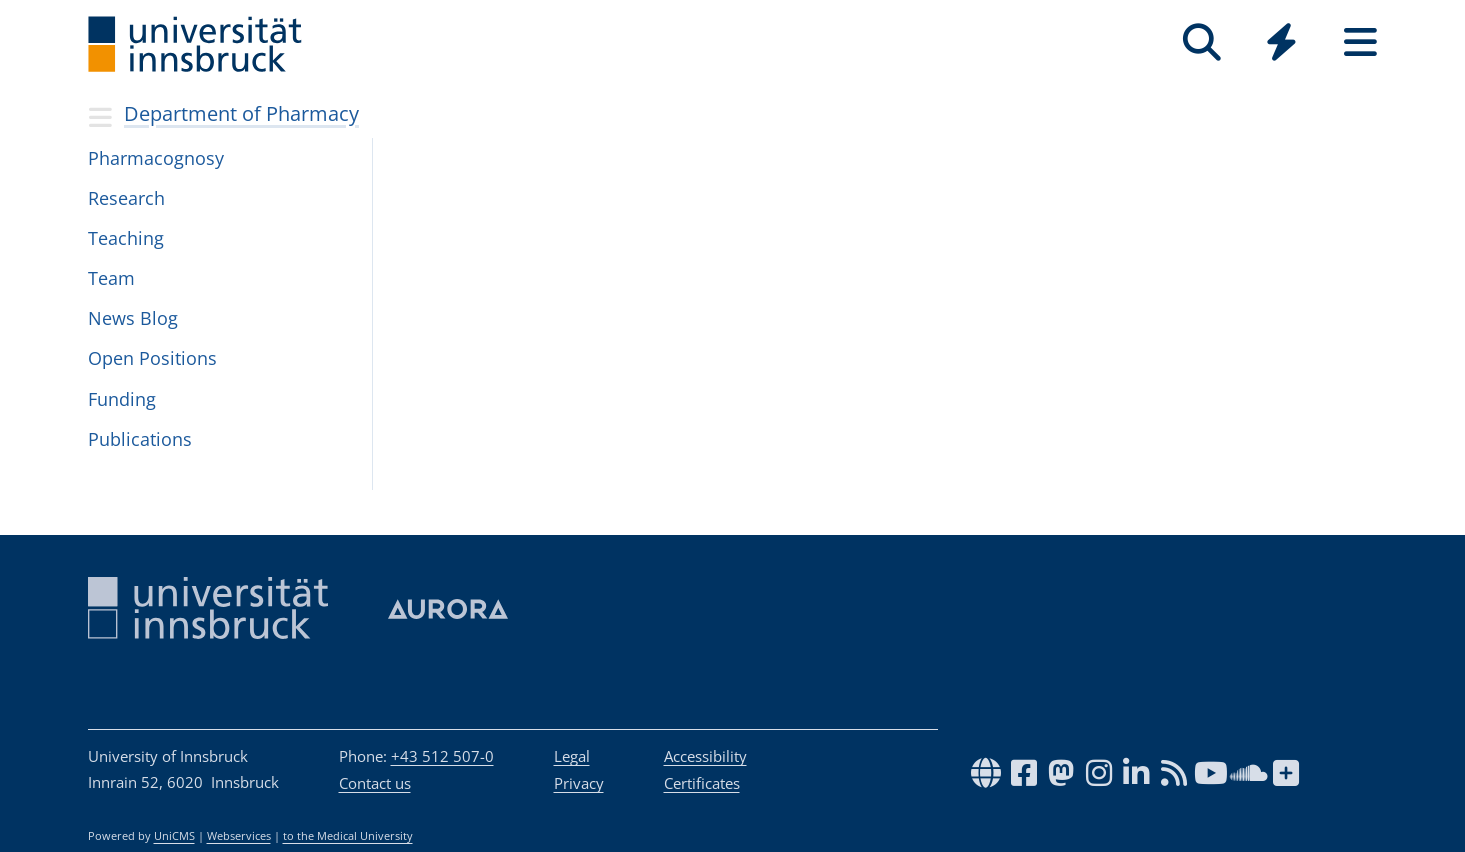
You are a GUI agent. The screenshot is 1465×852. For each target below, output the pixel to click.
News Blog (133, 318)
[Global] (1281, 44)
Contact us (375, 783)
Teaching (126, 238)
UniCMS (174, 836)
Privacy (579, 783)
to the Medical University (348, 836)
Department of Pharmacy (241, 113)
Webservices (239, 836)
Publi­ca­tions (140, 439)
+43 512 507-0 (442, 756)
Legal (572, 756)
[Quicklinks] (1281, 42)
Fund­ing (122, 399)
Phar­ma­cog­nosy (156, 158)
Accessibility (705, 756)
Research (126, 198)
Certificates (702, 783)
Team (111, 278)
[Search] (1202, 42)
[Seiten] (1360, 42)
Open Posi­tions (152, 358)
